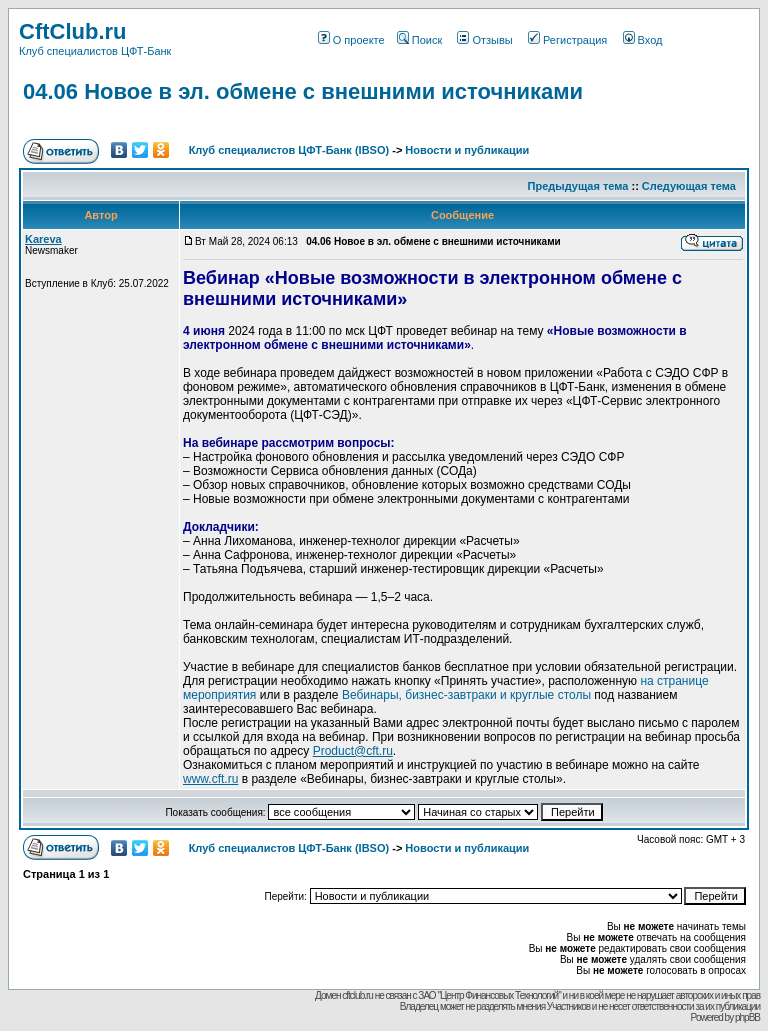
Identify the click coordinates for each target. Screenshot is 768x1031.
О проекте (351, 40)
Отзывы (484, 40)
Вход (643, 40)
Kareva (43, 239)
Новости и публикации (467, 150)
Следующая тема (689, 186)
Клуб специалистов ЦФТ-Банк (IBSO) (289, 150)
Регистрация (567, 40)
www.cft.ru (210, 779)
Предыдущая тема (578, 186)
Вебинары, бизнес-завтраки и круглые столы (466, 695)
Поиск (419, 40)
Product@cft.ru (353, 751)
